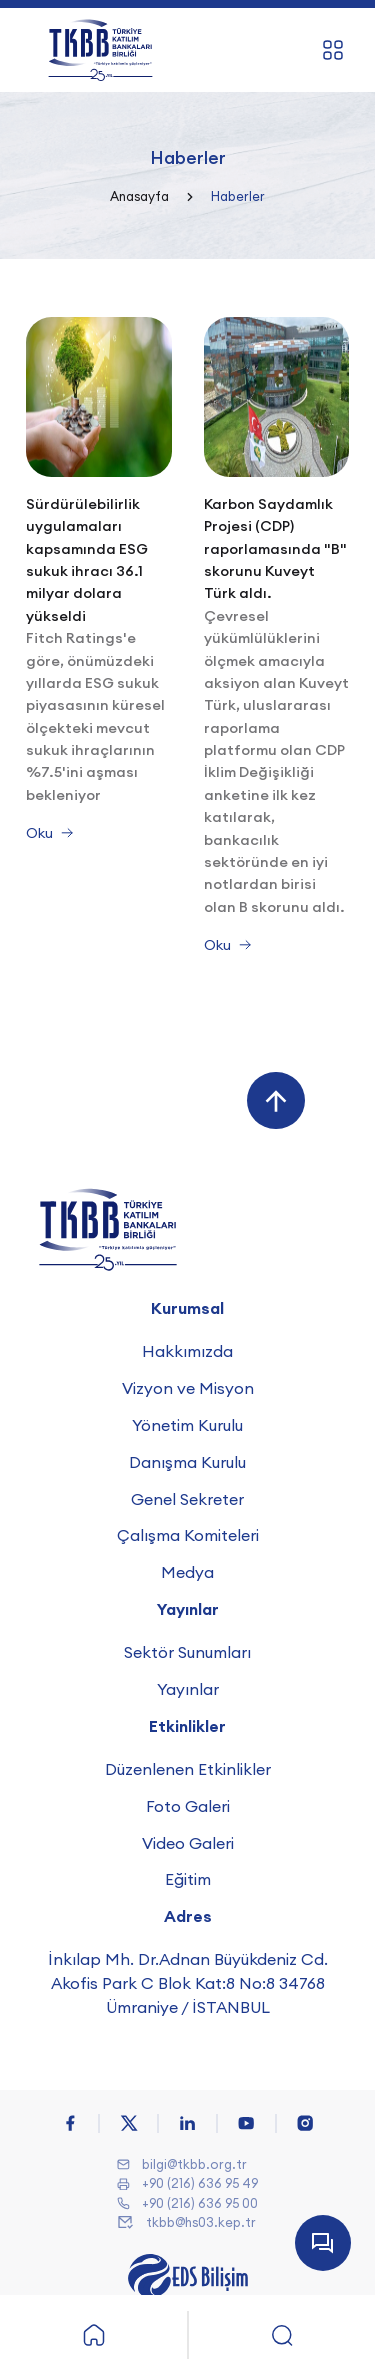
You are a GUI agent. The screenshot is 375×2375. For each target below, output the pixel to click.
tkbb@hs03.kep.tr (201, 2222)
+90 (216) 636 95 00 (200, 2203)
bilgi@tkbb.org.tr (194, 2164)
